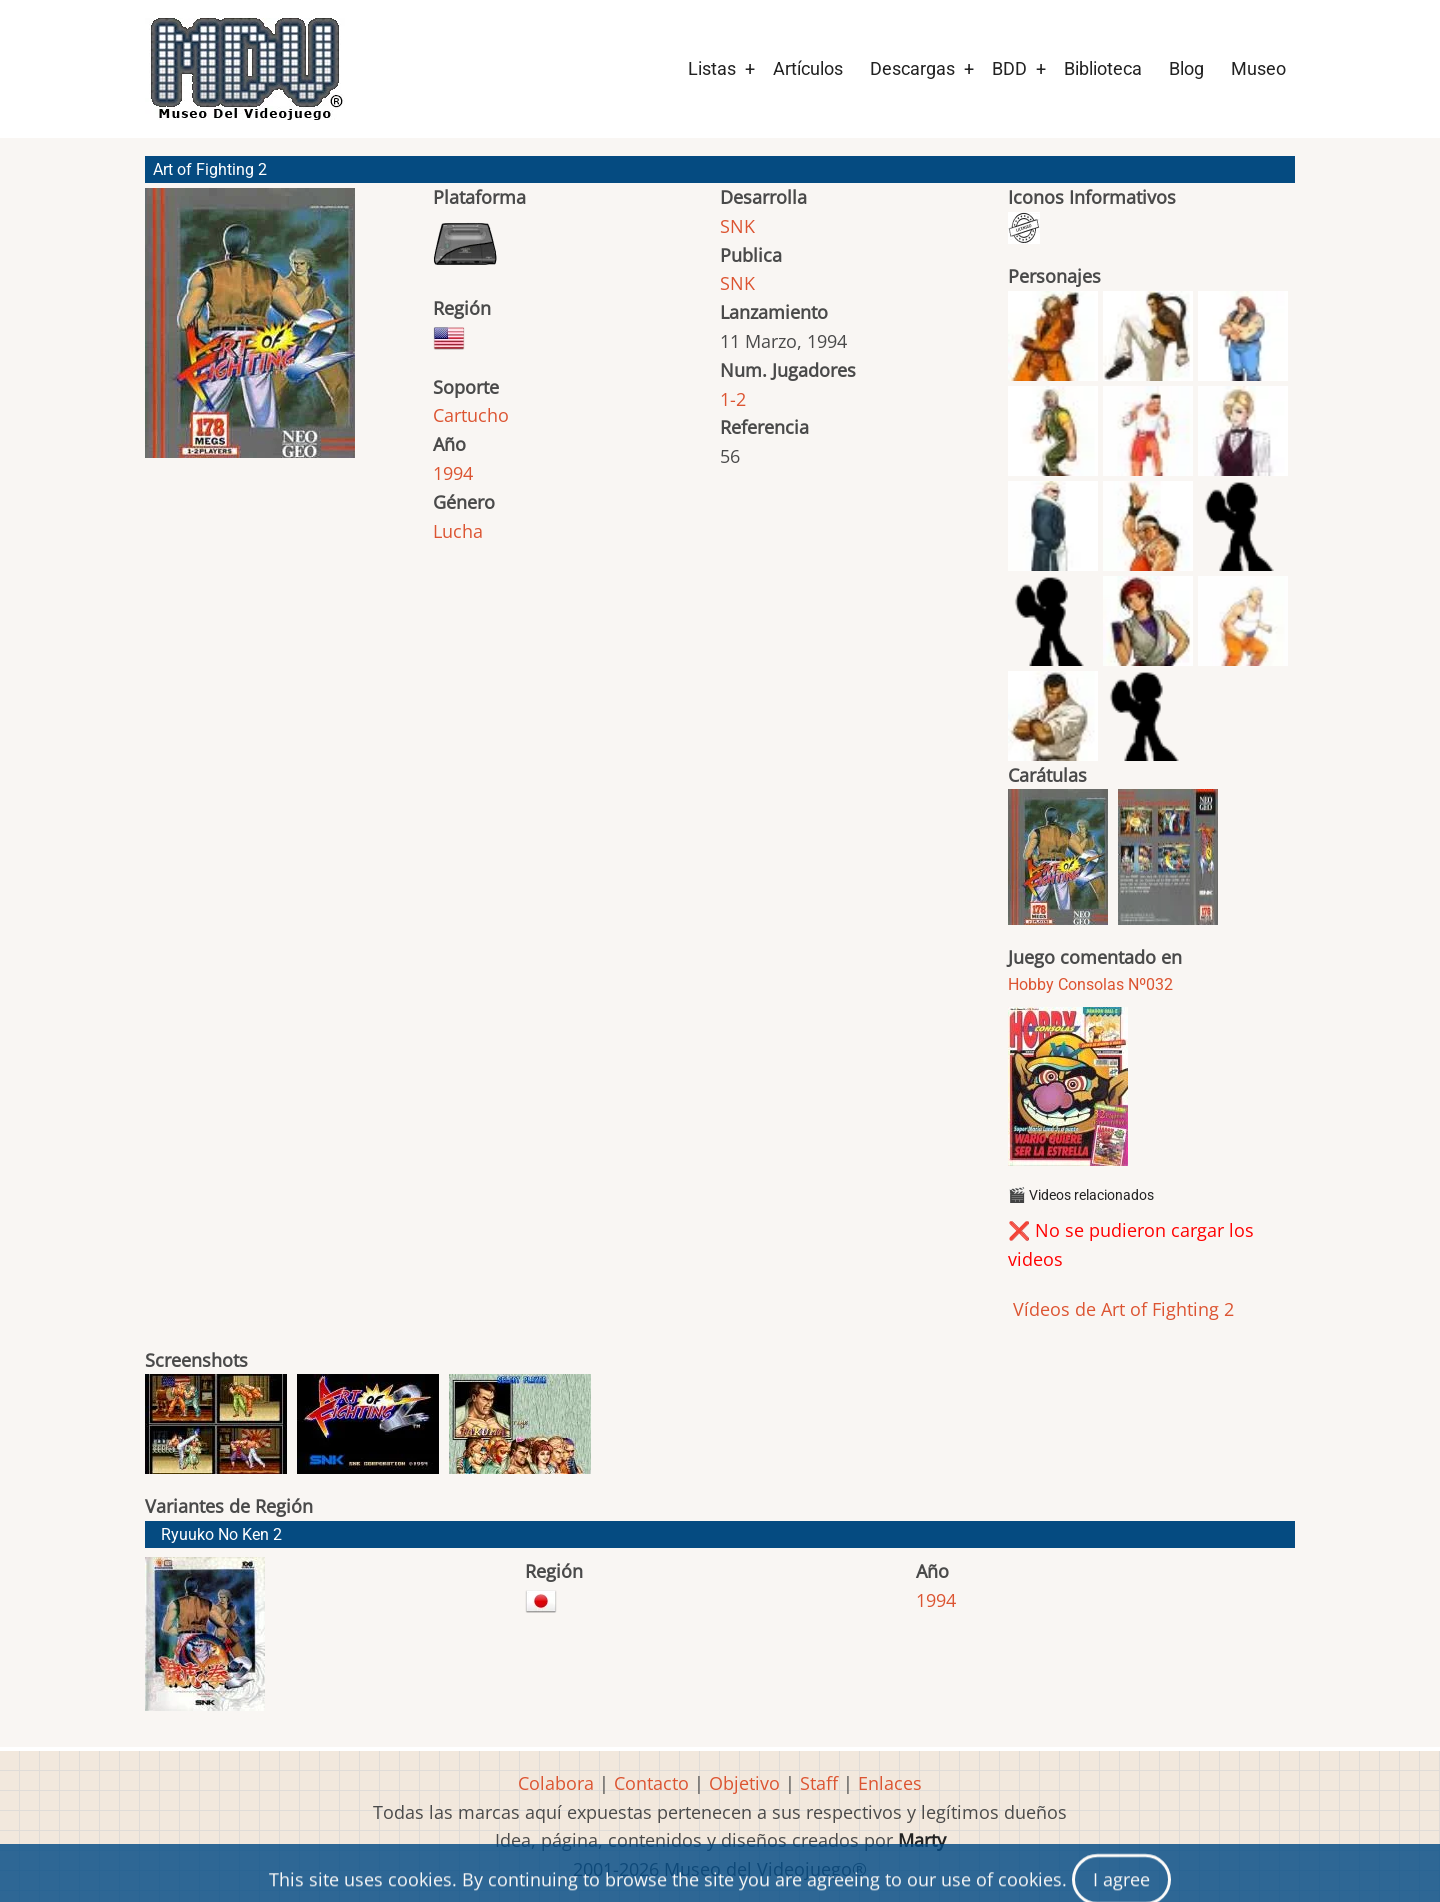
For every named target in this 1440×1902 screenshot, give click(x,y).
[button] (250, 332)
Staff (819, 1783)
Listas (712, 68)
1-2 (733, 399)
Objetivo (744, 1783)
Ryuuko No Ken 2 (221, 1534)
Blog (1186, 68)
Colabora (556, 1783)
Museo (1258, 68)
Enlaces (890, 1783)
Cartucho (471, 415)
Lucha (458, 531)
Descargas (912, 68)
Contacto (651, 1783)
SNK (737, 226)
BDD (1009, 68)
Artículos (808, 68)
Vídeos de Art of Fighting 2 (1121, 1309)
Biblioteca (1103, 68)
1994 (453, 473)
